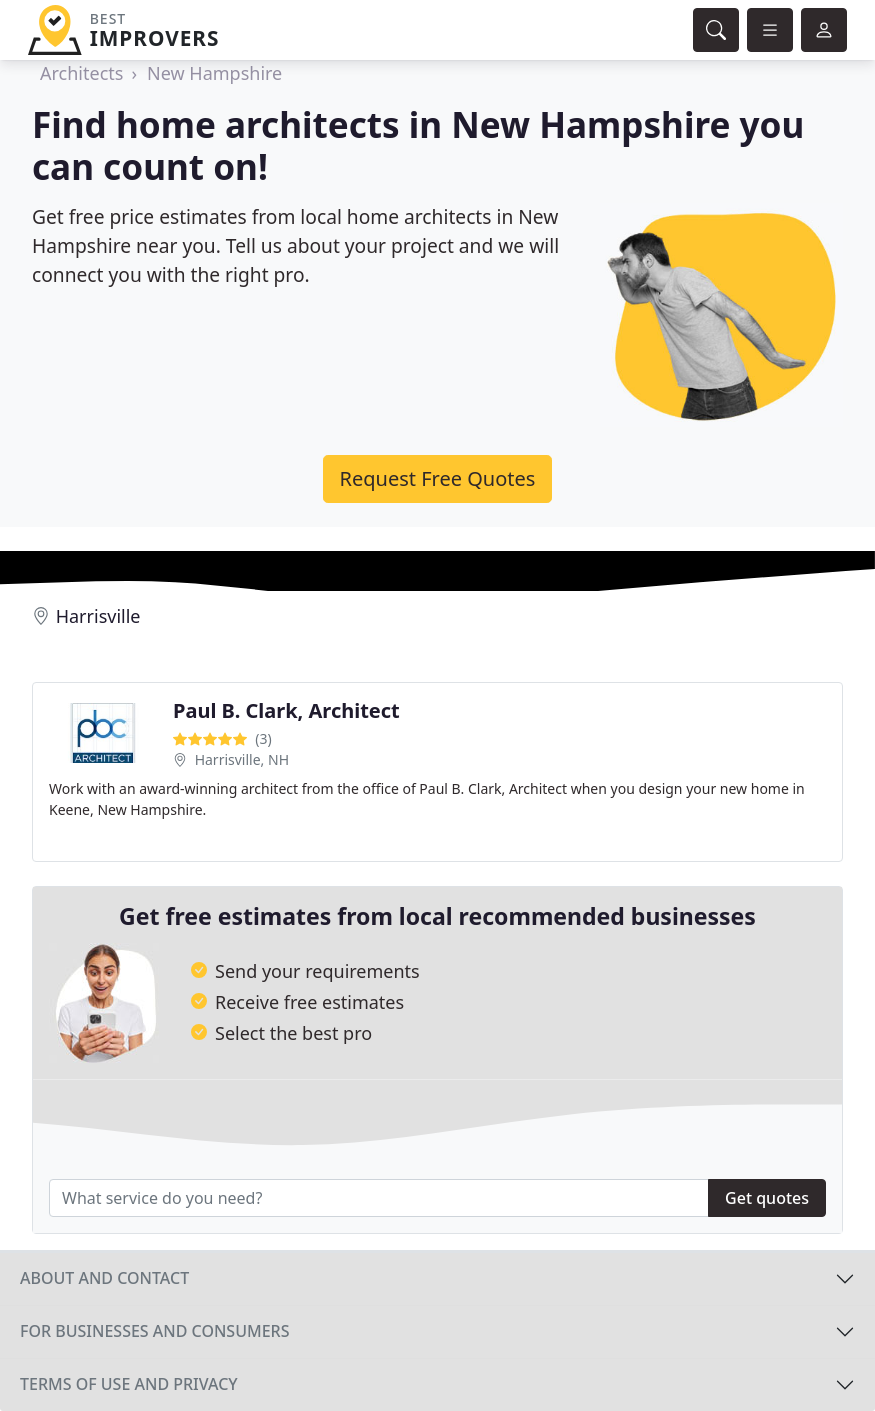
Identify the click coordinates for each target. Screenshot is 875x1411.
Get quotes (767, 1198)
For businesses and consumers (154, 1331)
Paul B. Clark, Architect (286, 710)
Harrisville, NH (242, 759)
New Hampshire (214, 73)
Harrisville (98, 616)
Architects (81, 73)
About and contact (104, 1278)
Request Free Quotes (438, 478)
